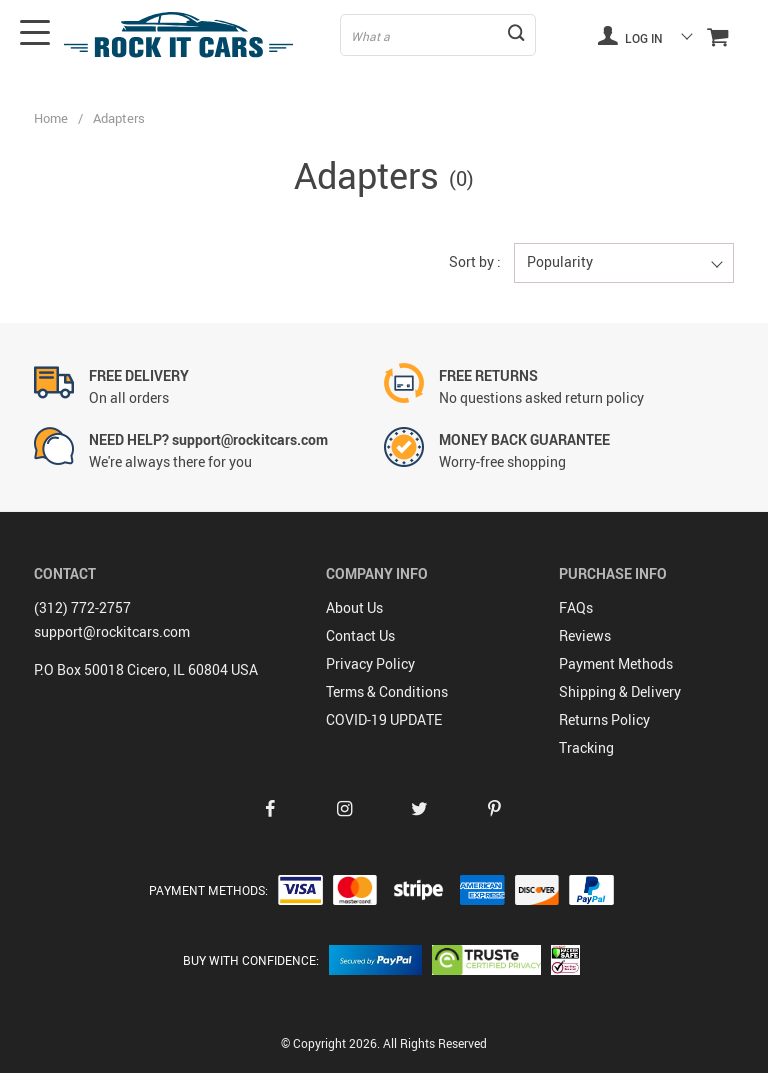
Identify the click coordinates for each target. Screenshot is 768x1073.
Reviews (585, 635)
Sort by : (475, 261)
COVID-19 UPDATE (384, 719)
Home (51, 118)
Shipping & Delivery (620, 691)
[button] (624, 263)
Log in (630, 35)
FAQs (576, 607)
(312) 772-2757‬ (82, 607)
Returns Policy (604, 719)
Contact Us (360, 635)
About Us (354, 607)
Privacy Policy (370, 663)
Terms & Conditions (387, 691)
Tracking (586, 747)
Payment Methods (616, 663)
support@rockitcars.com (112, 631)
